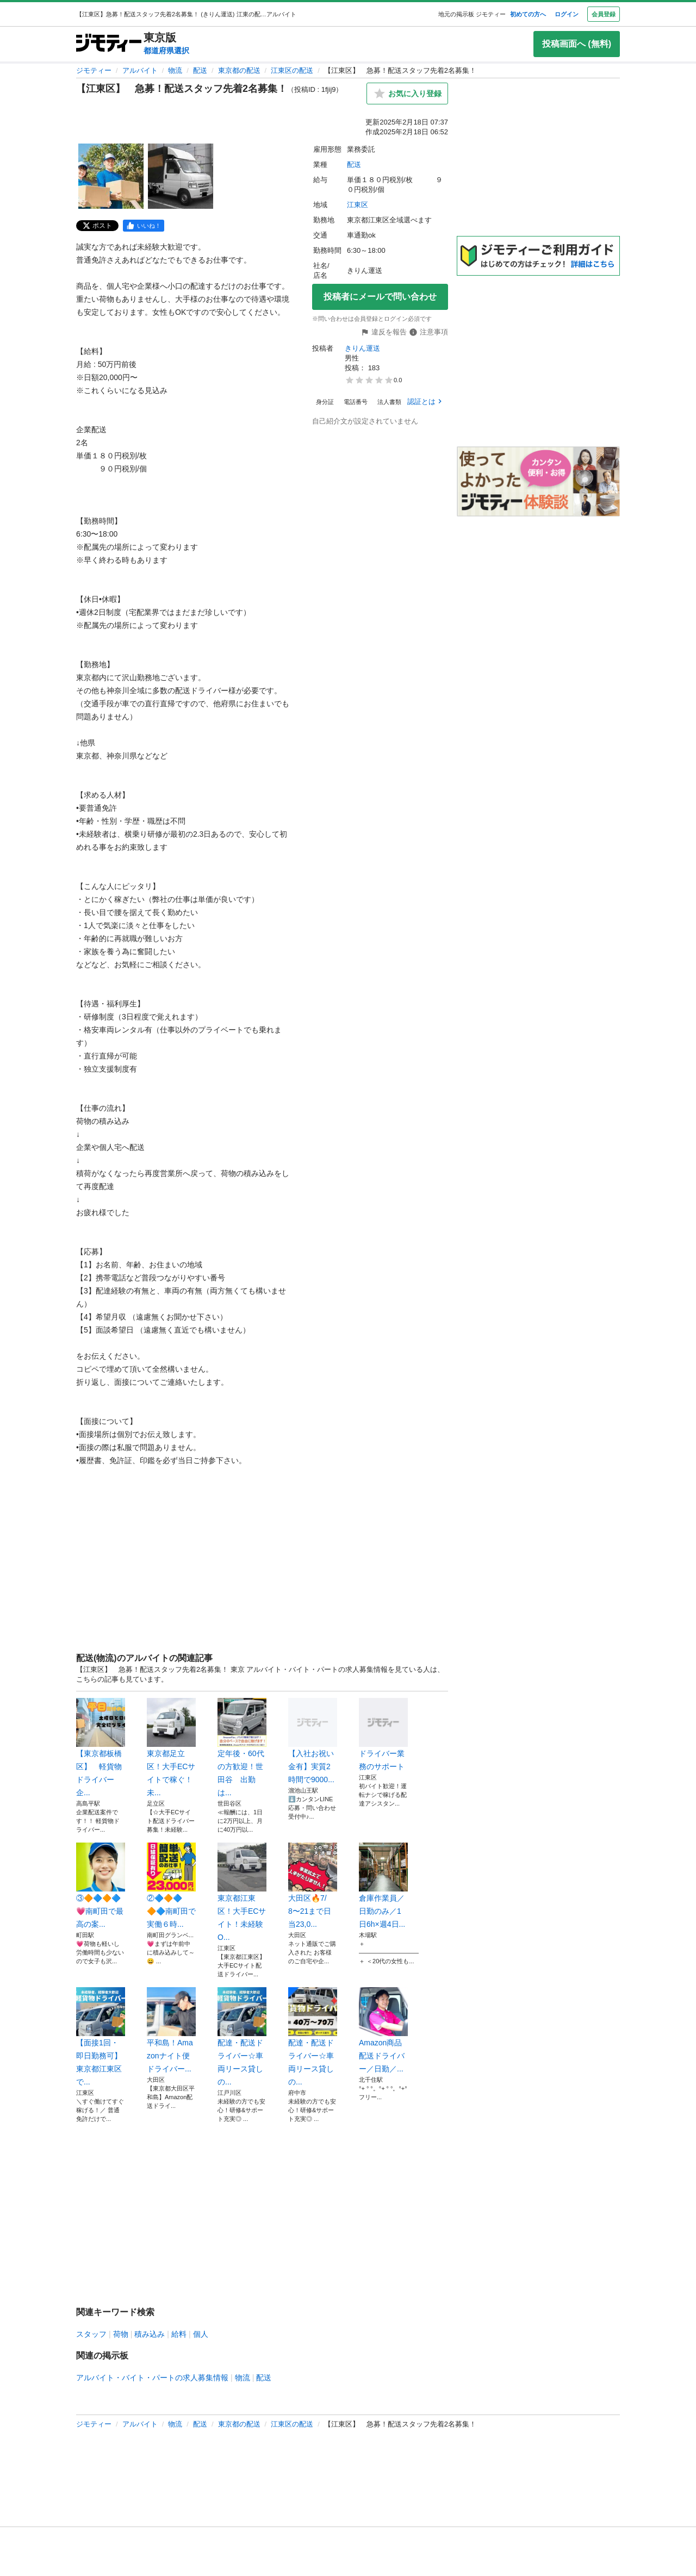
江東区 (357, 205)
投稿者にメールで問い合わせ (380, 296)
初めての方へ (528, 14)
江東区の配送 (292, 70)
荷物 (120, 2334)
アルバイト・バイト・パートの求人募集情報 (152, 2377)
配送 (200, 70)
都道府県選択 (166, 50)
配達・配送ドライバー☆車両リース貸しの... (241, 2036)
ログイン (567, 14)
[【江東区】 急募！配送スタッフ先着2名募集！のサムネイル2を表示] (180, 176)
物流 (175, 70)
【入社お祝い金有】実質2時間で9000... (312, 1741)
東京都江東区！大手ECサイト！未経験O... (241, 1892)
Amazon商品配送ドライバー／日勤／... (383, 2030)
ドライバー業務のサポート (383, 1734)
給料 (179, 2334)
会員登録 (604, 14)
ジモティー (93, 70)
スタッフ (91, 2334)
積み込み (149, 2334)
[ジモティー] (108, 44)
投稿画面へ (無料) (576, 43)
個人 (200, 2334)
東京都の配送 (239, 70)
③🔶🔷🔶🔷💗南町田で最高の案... (100, 1885)
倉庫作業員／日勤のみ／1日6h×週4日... (383, 1885)
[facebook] (143, 226)
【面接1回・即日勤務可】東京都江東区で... (100, 2036)
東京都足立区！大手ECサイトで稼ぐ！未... (171, 1747)
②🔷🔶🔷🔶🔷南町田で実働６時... (171, 1885)
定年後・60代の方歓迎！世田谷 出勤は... (241, 1747)
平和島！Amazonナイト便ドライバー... (171, 2030)
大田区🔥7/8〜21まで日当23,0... (312, 1885)
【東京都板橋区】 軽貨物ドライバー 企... (100, 1747)
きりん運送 (362, 348)
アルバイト (140, 70)
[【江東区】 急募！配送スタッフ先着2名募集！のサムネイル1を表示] (111, 176)
